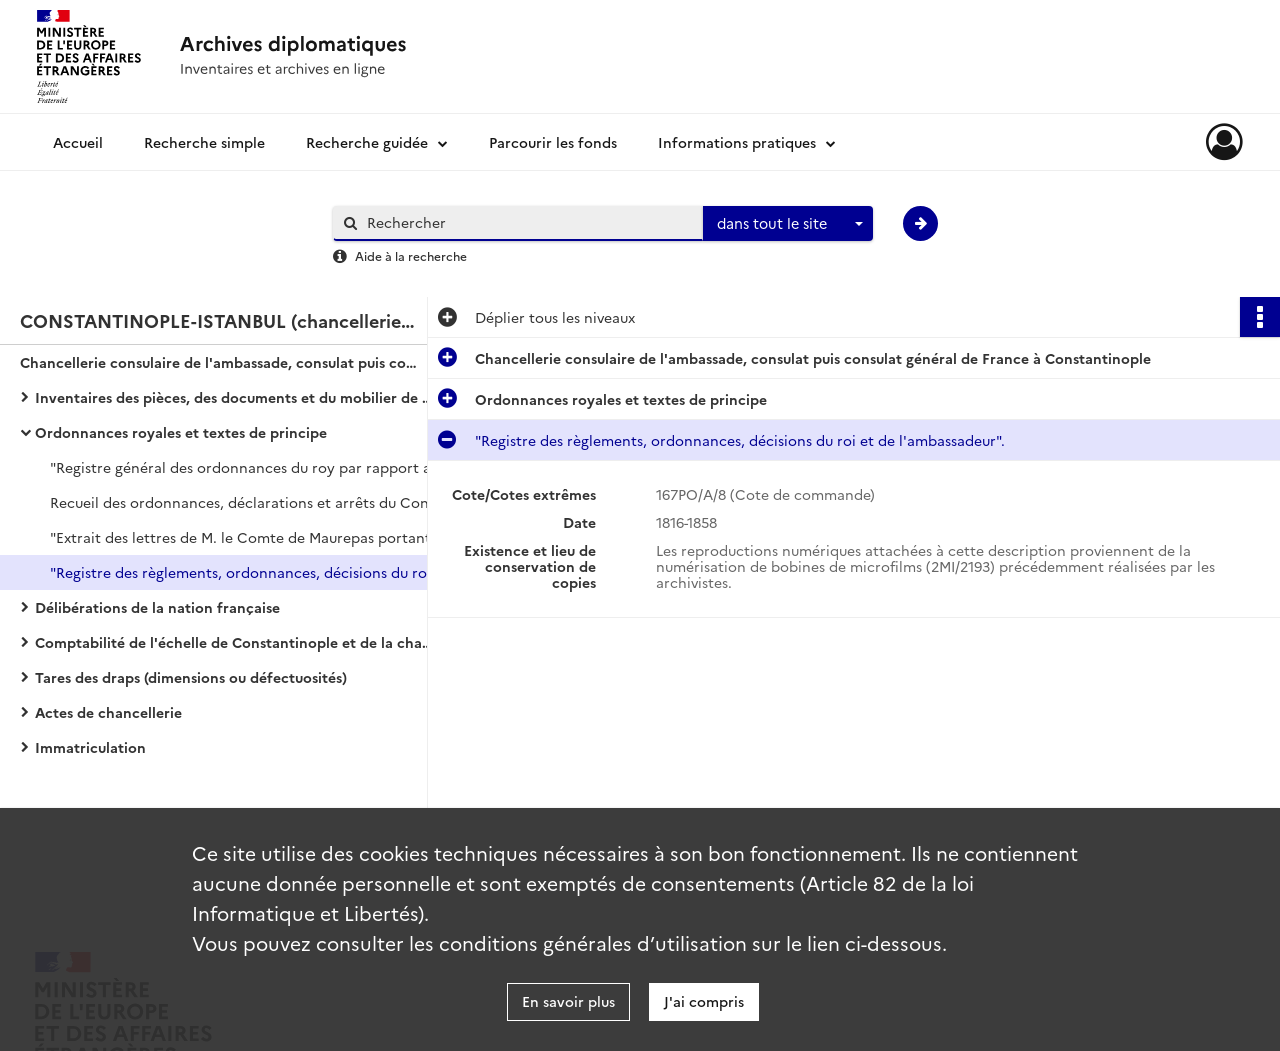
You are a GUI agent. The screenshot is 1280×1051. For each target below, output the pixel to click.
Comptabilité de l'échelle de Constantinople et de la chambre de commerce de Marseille (235, 642)
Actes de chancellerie (108, 712)
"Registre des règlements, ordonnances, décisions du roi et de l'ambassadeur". (250, 572)
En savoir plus (568, 1001)
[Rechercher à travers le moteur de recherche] (528, 222)
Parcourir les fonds (553, 142)
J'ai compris (704, 1001)
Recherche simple (204, 142)
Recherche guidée (367, 142)
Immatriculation (90, 747)
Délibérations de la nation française (157, 607)
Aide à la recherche (411, 255)
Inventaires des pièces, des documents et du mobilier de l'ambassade (235, 397)
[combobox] (788, 224)
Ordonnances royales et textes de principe (181, 432)
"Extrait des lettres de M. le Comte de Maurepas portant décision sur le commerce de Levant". (250, 537)
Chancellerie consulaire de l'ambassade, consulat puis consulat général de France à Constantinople (220, 362)
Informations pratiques (737, 142)
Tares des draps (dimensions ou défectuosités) (191, 677)
